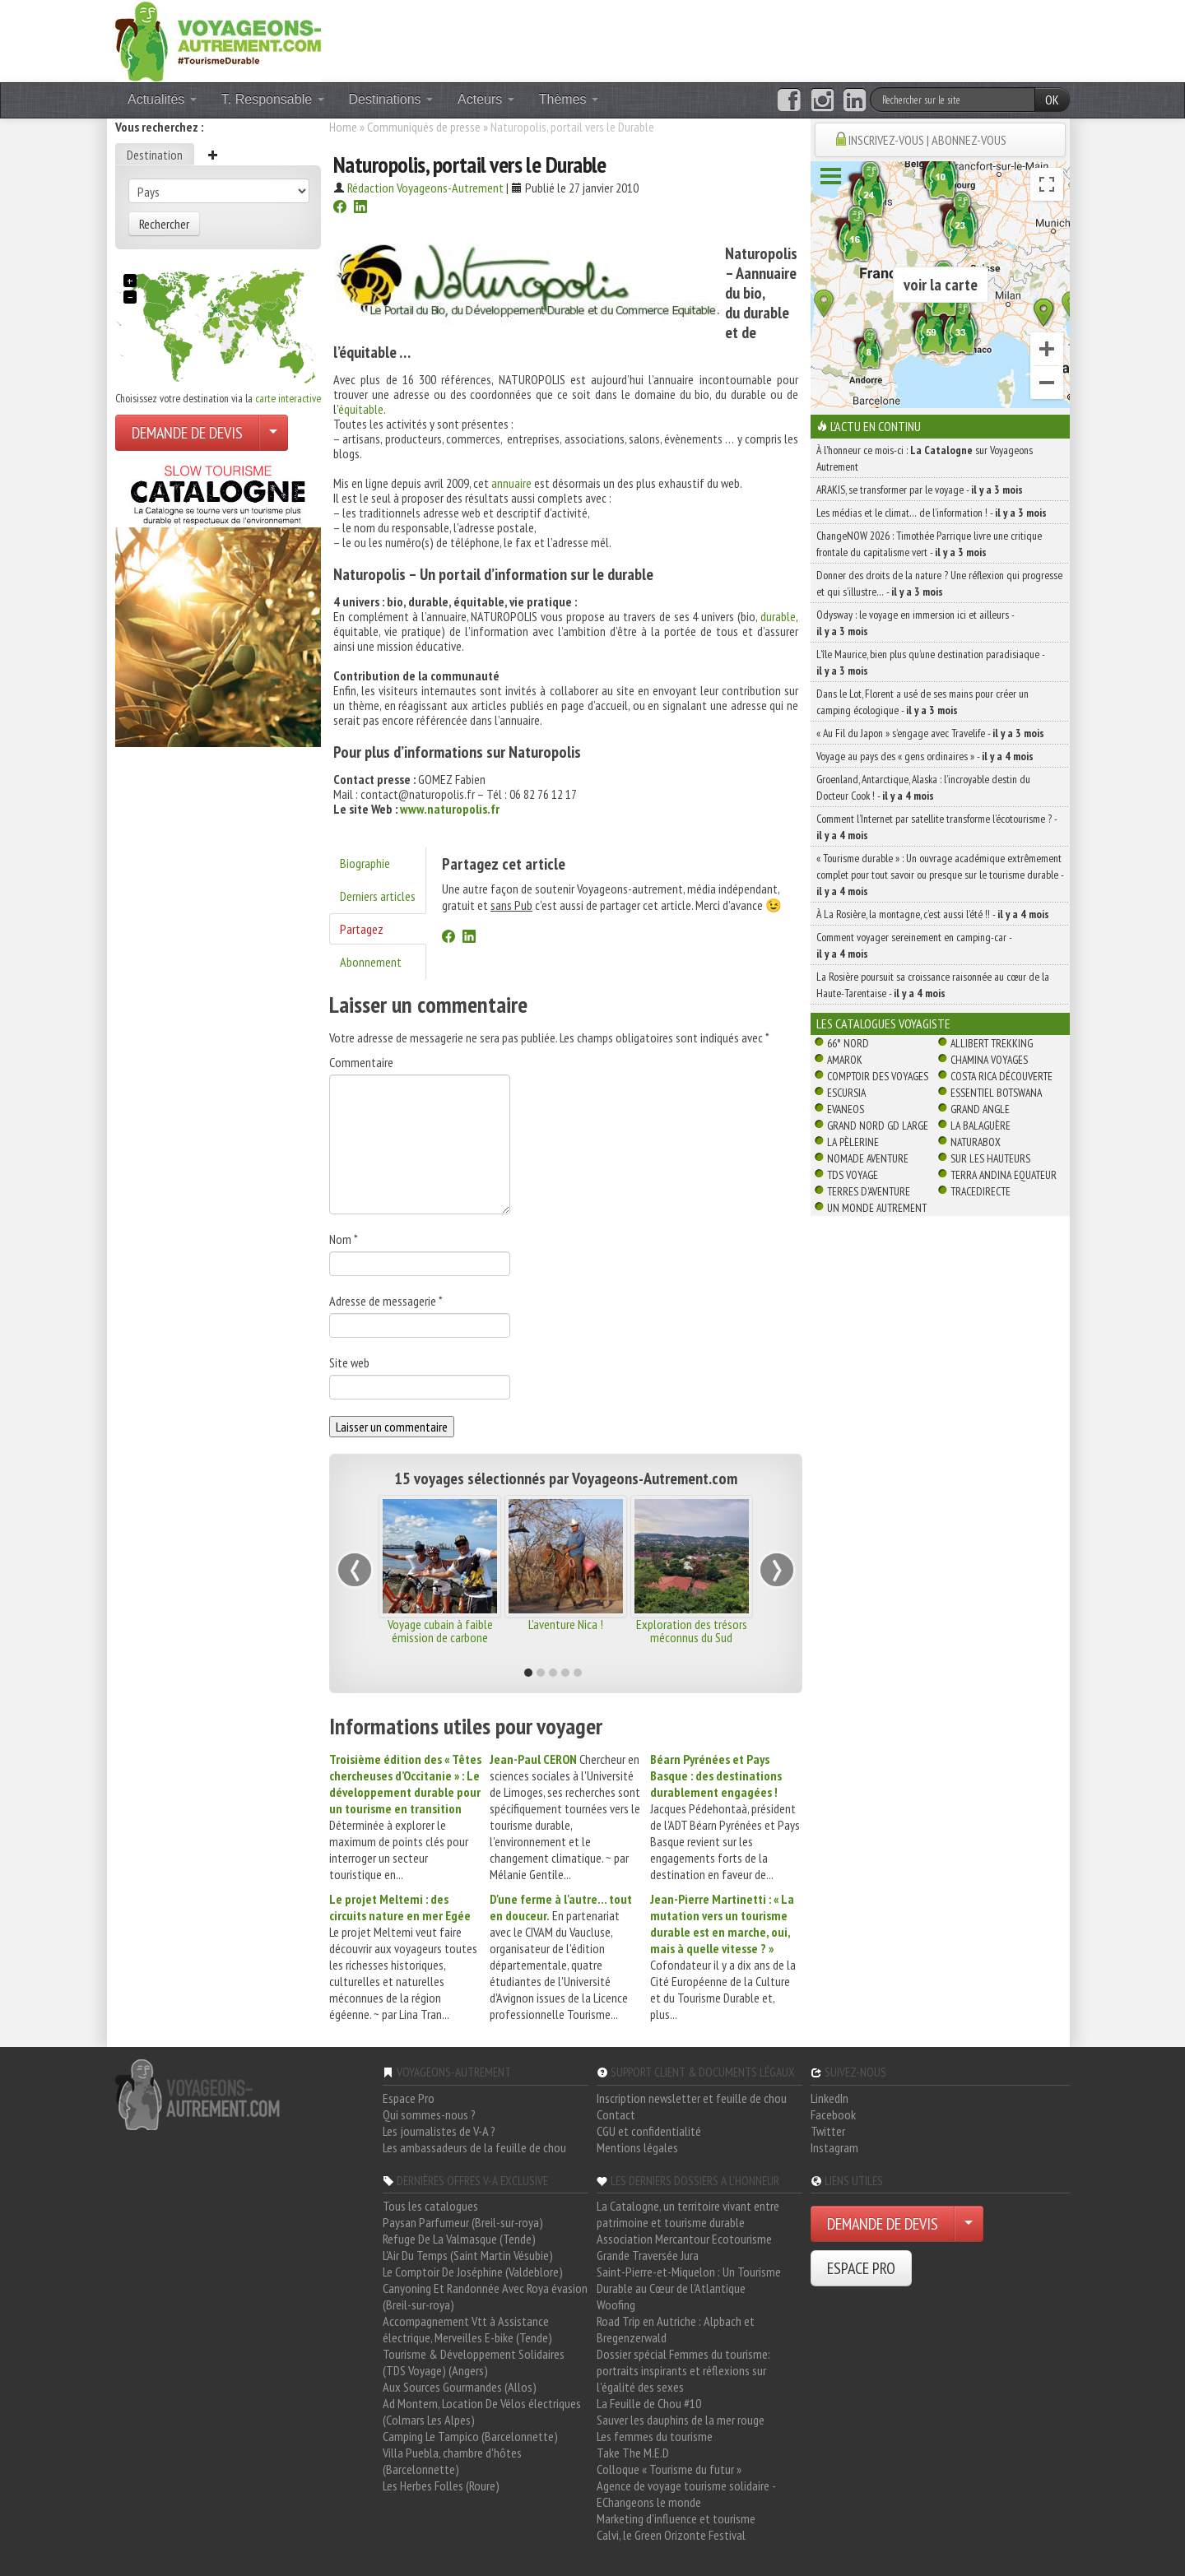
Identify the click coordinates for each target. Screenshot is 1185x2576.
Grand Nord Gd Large (877, 1125)
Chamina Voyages (989, 1059)
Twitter (828, 2131)
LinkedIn (829, 2098)
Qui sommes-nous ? (429, 2114)
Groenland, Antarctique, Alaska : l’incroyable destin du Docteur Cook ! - (923, 787)
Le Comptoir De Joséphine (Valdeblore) (473, 2271)
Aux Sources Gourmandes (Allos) (460, 2387)
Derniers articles (378, 896)
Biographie (365, 863)
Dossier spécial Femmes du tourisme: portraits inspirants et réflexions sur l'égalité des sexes (683, 2370)
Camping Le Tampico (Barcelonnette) (470, 2436)
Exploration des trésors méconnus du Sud (691, 1630)
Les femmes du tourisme (655, 2436)
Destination (155, 154)
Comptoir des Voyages (877, 1076)
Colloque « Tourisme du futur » (669, 2469)
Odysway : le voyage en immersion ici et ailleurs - (915, 622)
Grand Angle (980, 1109)
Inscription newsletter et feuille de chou (692, 2098)
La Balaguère (980, 1125)
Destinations (391, 99)
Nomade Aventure (867, 1158)
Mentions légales (637, 2147)
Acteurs (486, 99)
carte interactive (288, 398)
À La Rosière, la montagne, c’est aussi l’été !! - (932, 914)
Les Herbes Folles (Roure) (441, 2485)
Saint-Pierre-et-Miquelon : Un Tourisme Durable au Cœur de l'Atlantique (689, 2279)
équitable (360, 409)
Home (343, 126)
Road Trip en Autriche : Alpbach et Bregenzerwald (676, 2329)
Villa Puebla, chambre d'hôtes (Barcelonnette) (452, 2460)
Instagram (834, 2147)
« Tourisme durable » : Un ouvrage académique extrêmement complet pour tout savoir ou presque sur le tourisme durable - (939, 874)
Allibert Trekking (991, 1043)
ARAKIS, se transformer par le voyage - (919, 489)
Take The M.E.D (633, 2452)
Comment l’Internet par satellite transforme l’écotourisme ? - (936, 826)
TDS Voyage (852, 1174)
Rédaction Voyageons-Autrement (425, 187)
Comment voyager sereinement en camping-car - (913, 945)
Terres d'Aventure (868, 1191)
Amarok (844, 1059)
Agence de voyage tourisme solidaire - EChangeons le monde (686, 2493)
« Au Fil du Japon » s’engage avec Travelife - (930, 733)
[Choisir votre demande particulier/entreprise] (273, 433)
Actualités (162, 99)
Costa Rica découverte (1001, 1076)
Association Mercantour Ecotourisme (684, 2238)
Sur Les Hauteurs (990, 1158)
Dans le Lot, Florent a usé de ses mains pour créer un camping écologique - (922, 701)
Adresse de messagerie (386, 1301)
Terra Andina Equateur (1003, 1174)
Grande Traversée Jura (648, 2255)
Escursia (846, 1092)
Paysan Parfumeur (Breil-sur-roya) (463, 2222)
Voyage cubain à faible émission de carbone (440, 1630)
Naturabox (975, 1142)
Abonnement (371, 962)
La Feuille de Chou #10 (649, 2403)
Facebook (833, 2114)
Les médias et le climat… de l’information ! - (931, 512)
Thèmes (568, 99)
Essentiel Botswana (996, 1092)
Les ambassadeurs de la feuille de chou (474, 2147)
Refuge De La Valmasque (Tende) (459, 2238)
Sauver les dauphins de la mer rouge (680, 2419)
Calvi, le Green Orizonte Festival (671, 2535)
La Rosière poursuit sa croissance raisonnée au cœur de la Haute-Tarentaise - (932, 984)
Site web (349, 1362)
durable (778, 616)
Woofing (616, 2304)
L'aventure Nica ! (565, 1624)
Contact (616, 2114)
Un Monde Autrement (877, 1207)
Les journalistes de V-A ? (439, 2131)
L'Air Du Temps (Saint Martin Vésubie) (468, 2255)
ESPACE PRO (861, 2268)
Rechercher (164, 224)
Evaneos (845, 1109)
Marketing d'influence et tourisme (676, 2518)
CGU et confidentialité (649, 2131)
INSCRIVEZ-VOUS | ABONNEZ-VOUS (927, 140)
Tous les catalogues (430, 2206)
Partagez (361, 929)
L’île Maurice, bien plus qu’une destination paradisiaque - (930, 662)
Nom (343, 1239)
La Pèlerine (853, 1142)
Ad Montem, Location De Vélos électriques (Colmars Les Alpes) (482, 2411)
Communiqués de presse (424, 126)
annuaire (511, 483)
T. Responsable (272, 99)
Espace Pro (408, 2098)
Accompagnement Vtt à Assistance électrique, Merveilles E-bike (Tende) (467, 2329)
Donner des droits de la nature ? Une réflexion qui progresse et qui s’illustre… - (939, 583)
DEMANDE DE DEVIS (187, 432)
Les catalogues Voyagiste (883, 1023)
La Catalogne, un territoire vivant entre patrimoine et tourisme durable (688, 2214)
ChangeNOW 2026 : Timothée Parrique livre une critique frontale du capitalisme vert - (929, 543)
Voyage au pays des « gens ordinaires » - (925, 756)
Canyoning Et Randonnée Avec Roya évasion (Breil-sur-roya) (485, 2296)
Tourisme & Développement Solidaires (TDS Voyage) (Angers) (474, 2362)
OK (1052, 99)
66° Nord (848, 1043)
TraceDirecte (980, 1191)
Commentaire (361, 1062)
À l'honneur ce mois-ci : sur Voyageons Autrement (924, 458)
